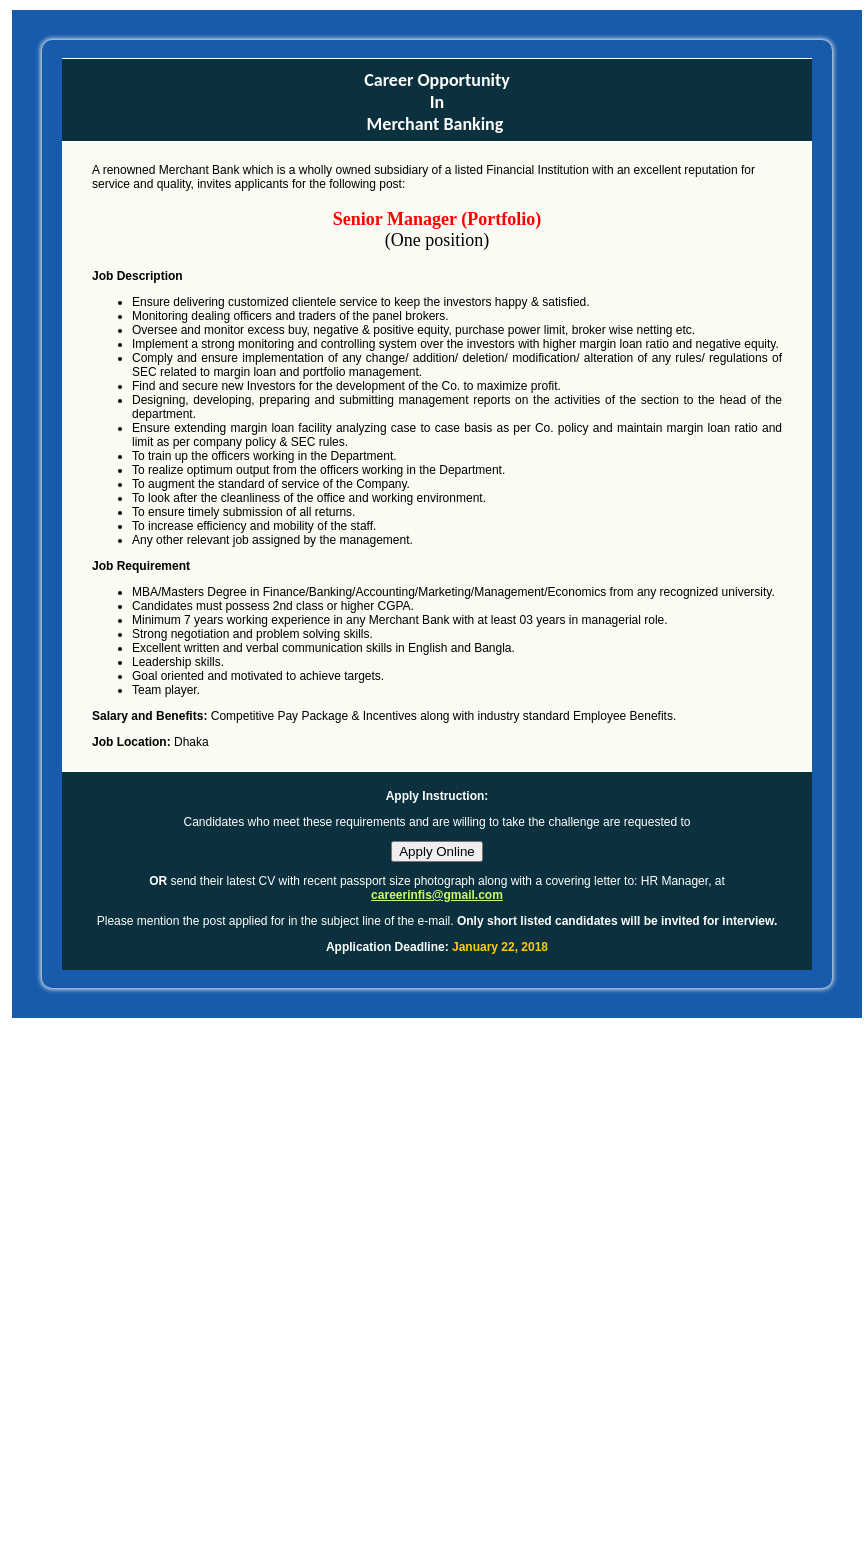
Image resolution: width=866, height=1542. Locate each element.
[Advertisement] (243, 1291)
